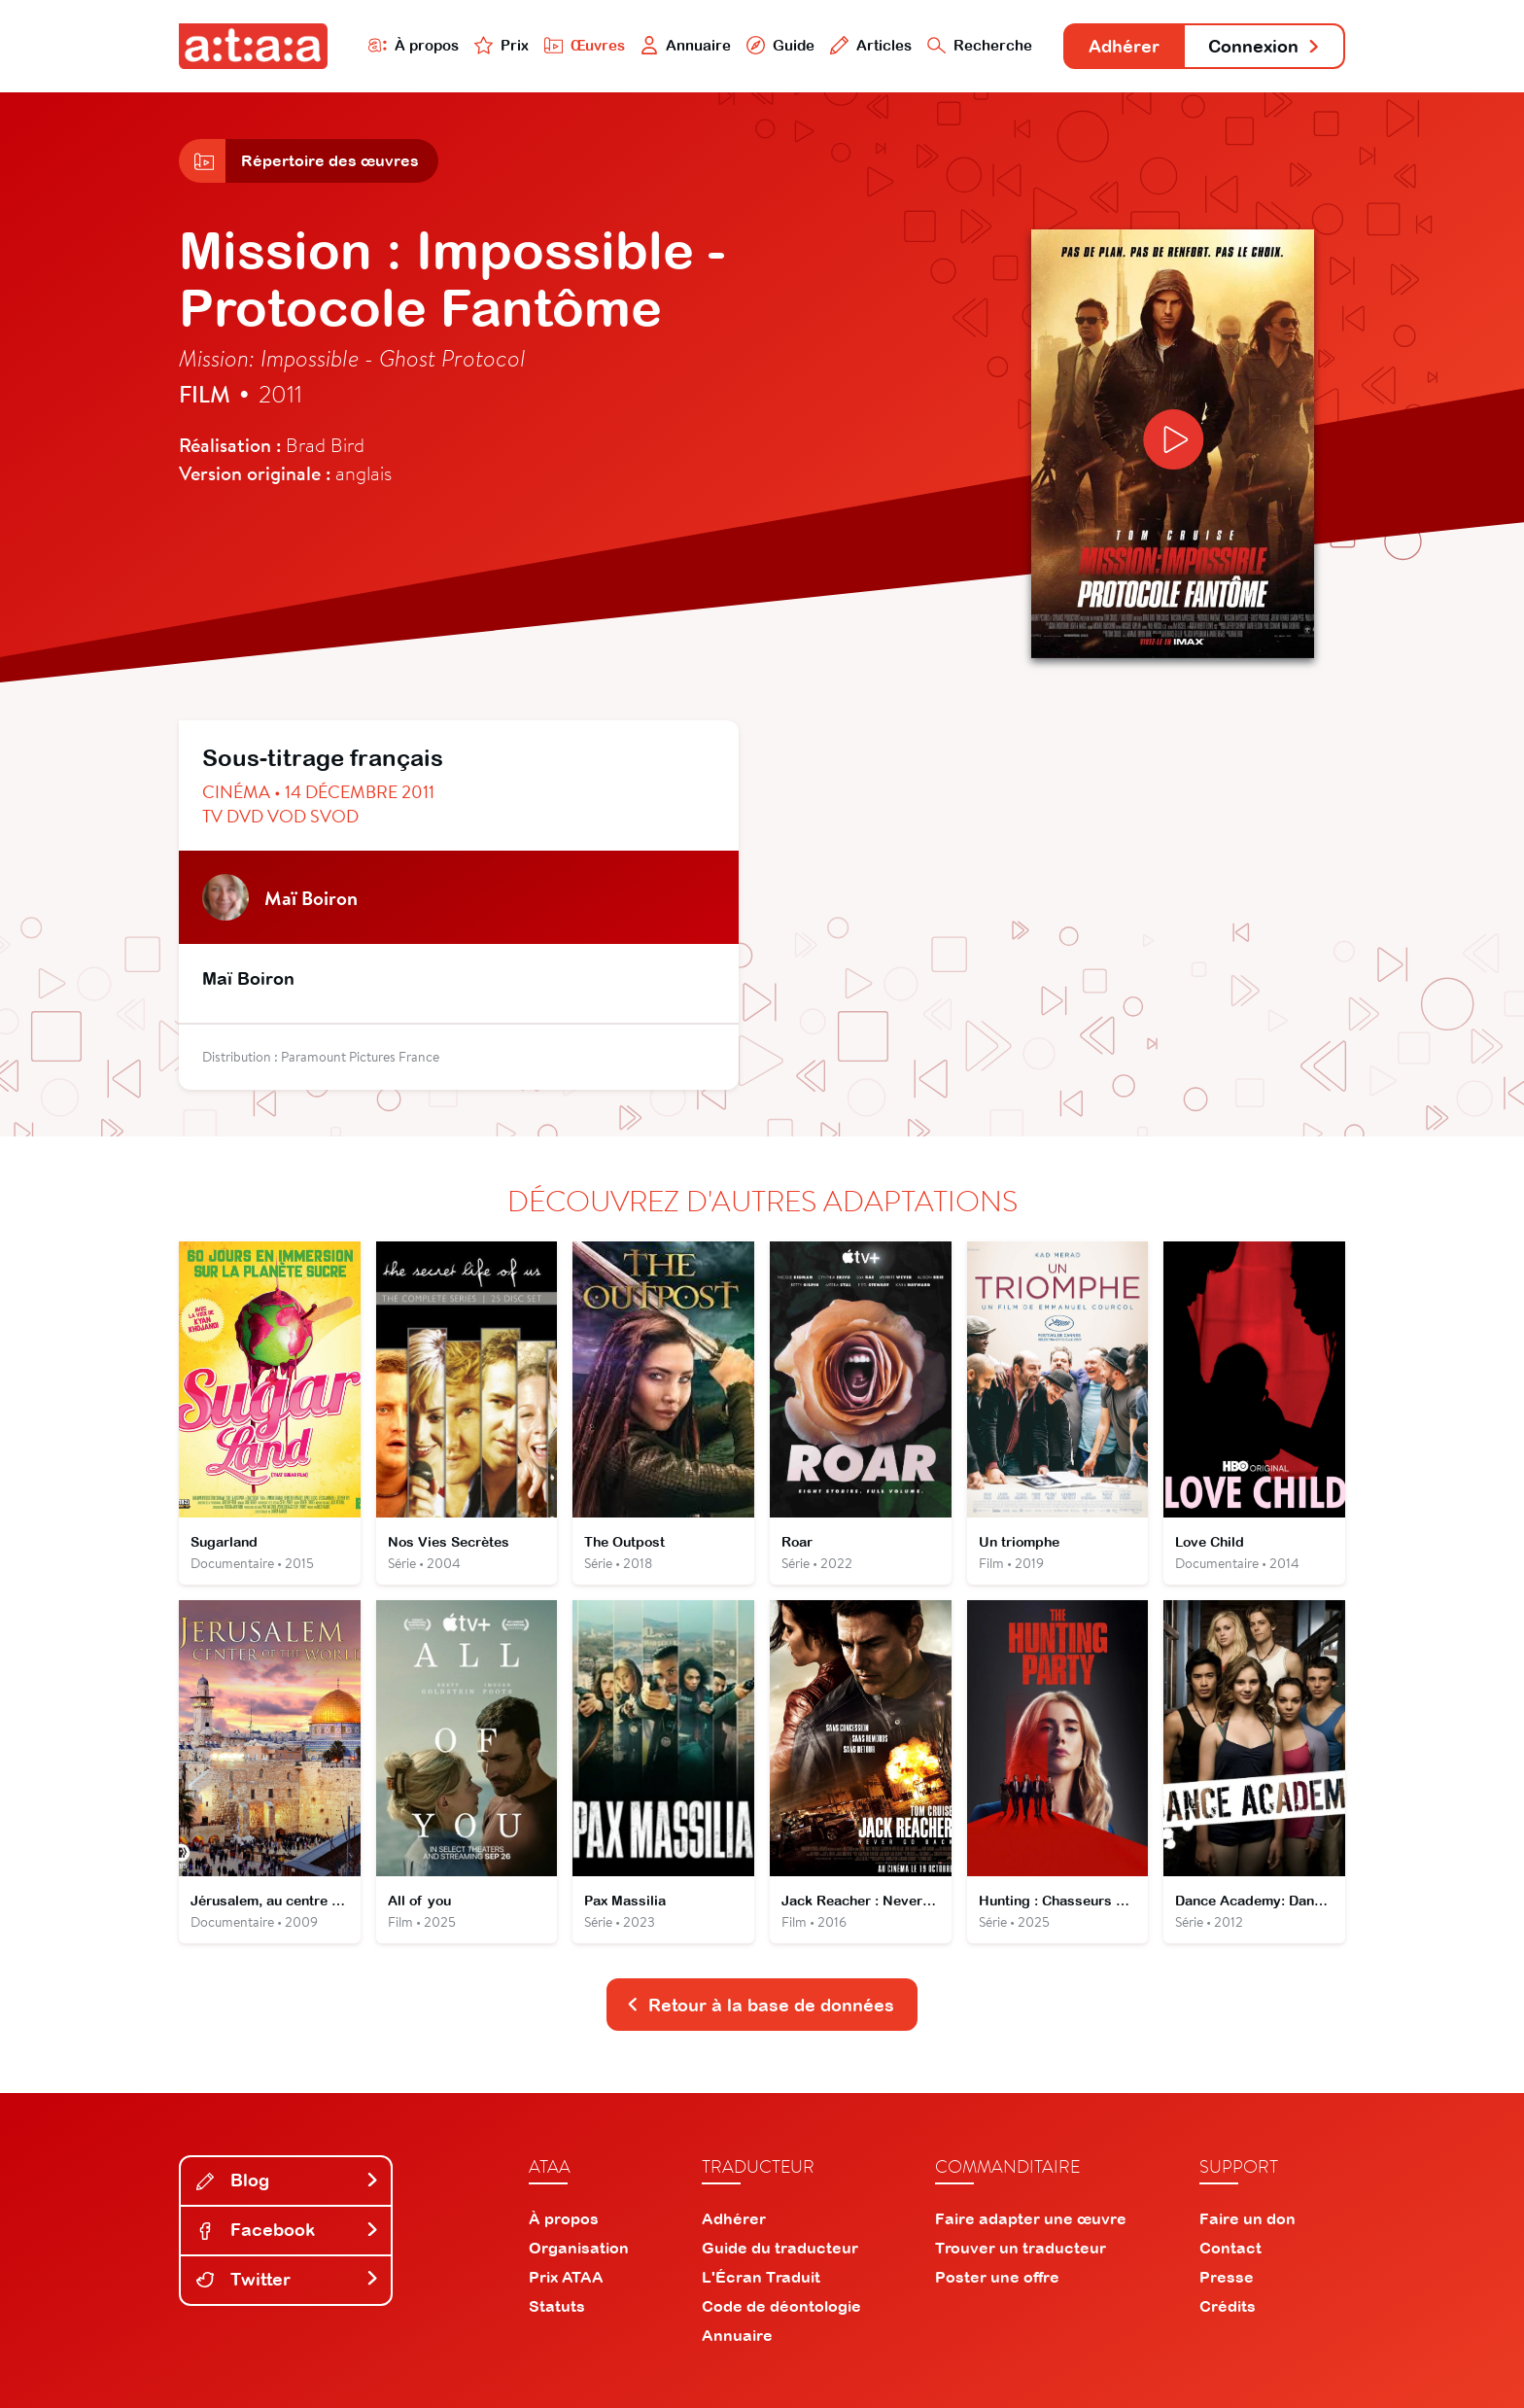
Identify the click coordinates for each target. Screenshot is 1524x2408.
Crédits (1227, 2306)
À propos (413, 45)
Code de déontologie (781, 2306)
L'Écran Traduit (761, 2277)
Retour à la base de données (760, 2005)
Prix (501, 45)
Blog (287, 2180)
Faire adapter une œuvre (1030, 2218)
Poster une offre (997, 2277)
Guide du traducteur (780, 2247)
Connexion (1264, 46)
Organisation (579, 2247)
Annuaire (686, 45)
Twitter (287, 2279)
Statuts (557, 2306)
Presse (1226, 2277)
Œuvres (584, 45)
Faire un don (1247, 2218)
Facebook (287, 2229)
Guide (780, 45)
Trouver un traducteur (1020, 2247)
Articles (871, 45)
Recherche (979, 45)
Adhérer (1124, 46)
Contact (1230, 2247)
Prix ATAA (566, 2277)
